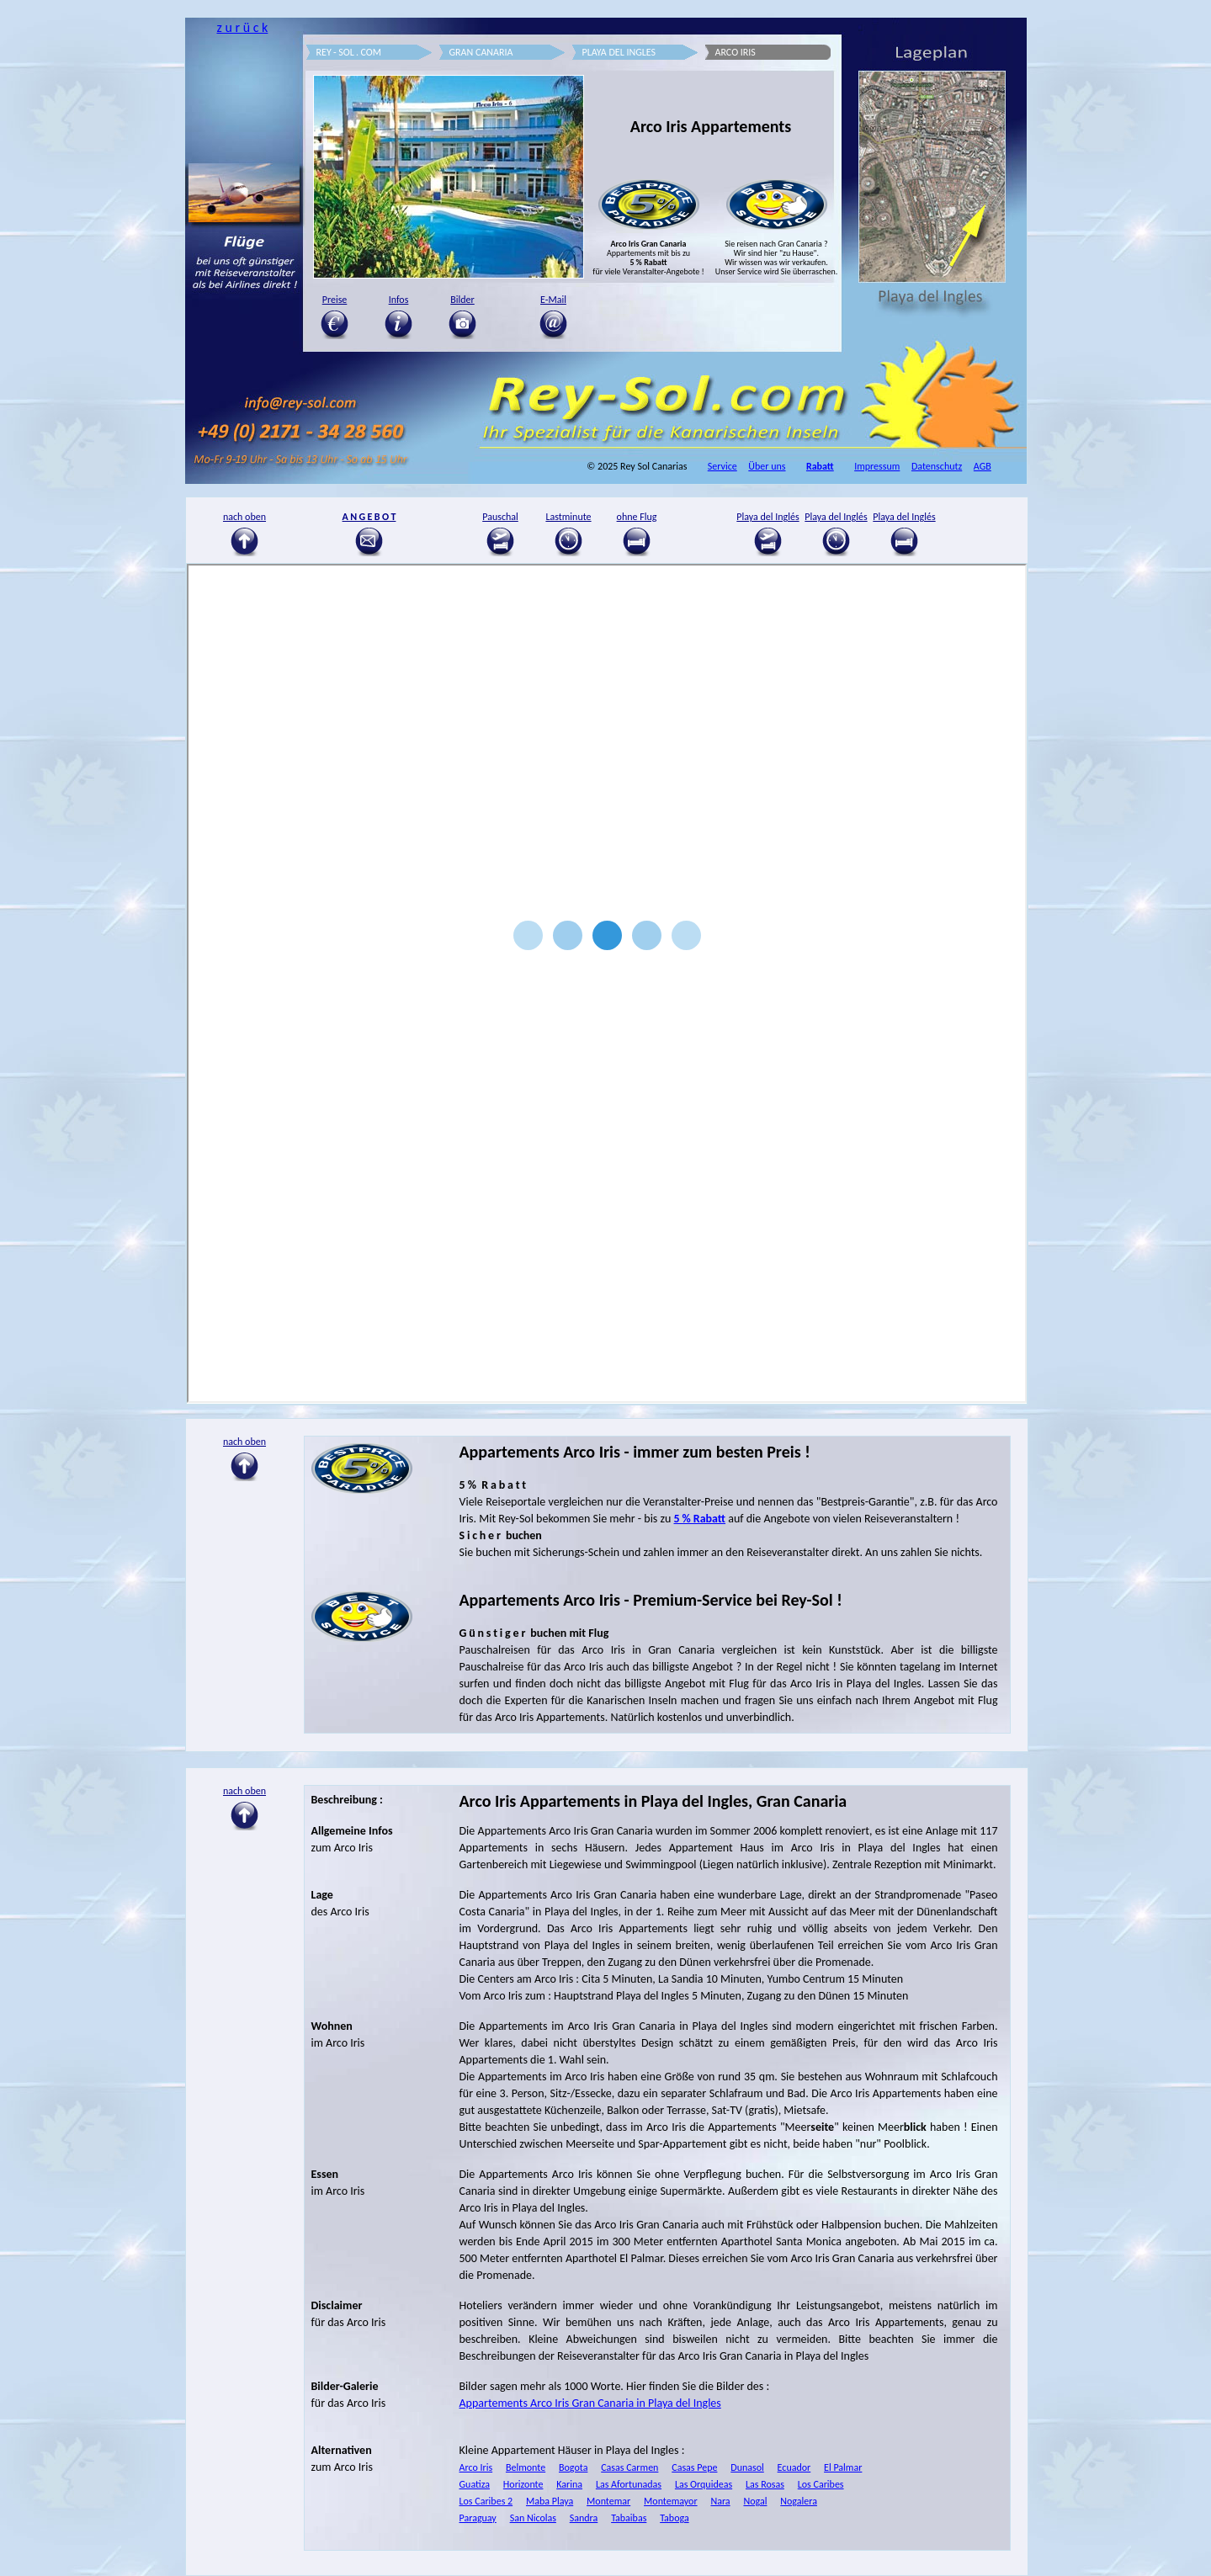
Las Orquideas (703, 2484)
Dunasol (747, 2467)
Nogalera (798, 2501)
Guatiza (475, 2484)
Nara (720, 2501)
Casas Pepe (694, 2467)
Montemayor (671, 2501)
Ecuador (794, 2467)
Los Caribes (821, 2484)
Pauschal (500, 517)
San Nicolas (533, 2518)
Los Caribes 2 (486, 2501)
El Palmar (843, 2467)
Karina (569, 2484)
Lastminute (568, 517)
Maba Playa (549, 2501)
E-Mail (553, 299)
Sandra (584, 2518)
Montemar (608, 2501)
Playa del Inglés (767, 517)
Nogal (755, 2501)
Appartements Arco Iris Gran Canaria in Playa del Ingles (590, 2403)
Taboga (674, 2518)
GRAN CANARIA (481, 52)
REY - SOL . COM (349, 52)
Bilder (462, 299)
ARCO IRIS (735, 52)
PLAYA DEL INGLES (619, 52)
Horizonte (523, 2484)
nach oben (244, 1791)
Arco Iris (476, 2467)
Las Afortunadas (628, 2484)
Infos (399, 299)
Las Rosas (765, 2484)
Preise (335, 299)
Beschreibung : (347, 1800)
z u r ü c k (242, 27)
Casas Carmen (629, 2467)
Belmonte (525, 2467)
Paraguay (478, 2518)
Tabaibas (628, 2518)
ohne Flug (637, 517)
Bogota (573, 2467)
